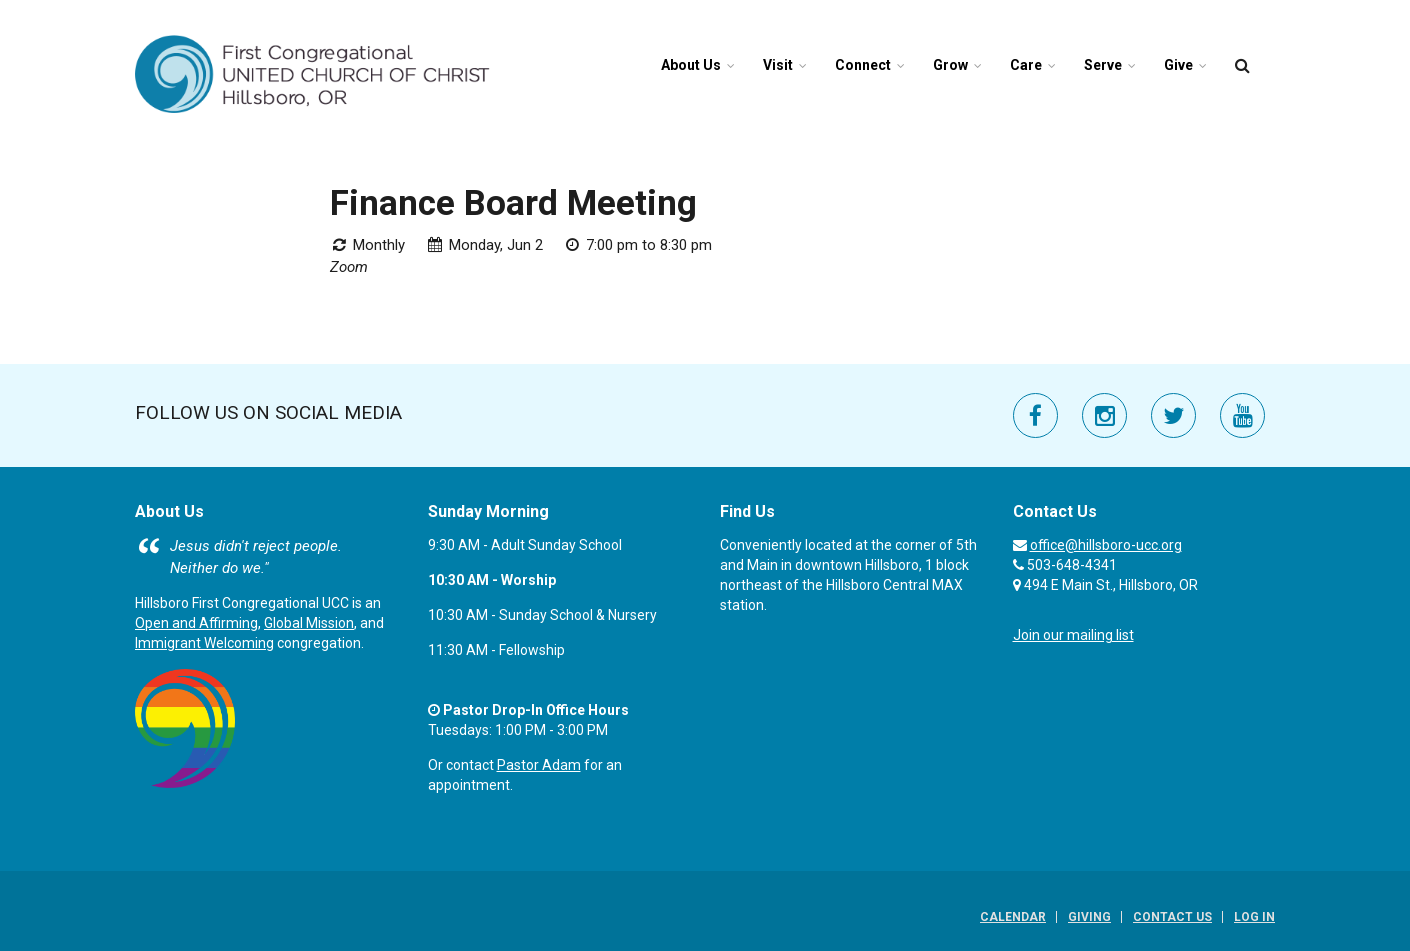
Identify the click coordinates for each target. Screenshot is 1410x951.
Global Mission (309, 623)
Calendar (1013, 917)
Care (1026, 65)
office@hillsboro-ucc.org (1106, 545)
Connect (863, 65)
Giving (1089, 917)
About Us (691, 65)
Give (1178, 65)
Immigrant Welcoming (204, 643)
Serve (1103, 65)
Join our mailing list (1073, 635)
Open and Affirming (196, 623)
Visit (778, 65)
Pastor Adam (539, 765)
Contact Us (1172, 917)
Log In (1254, 917)
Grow (950, 65)
